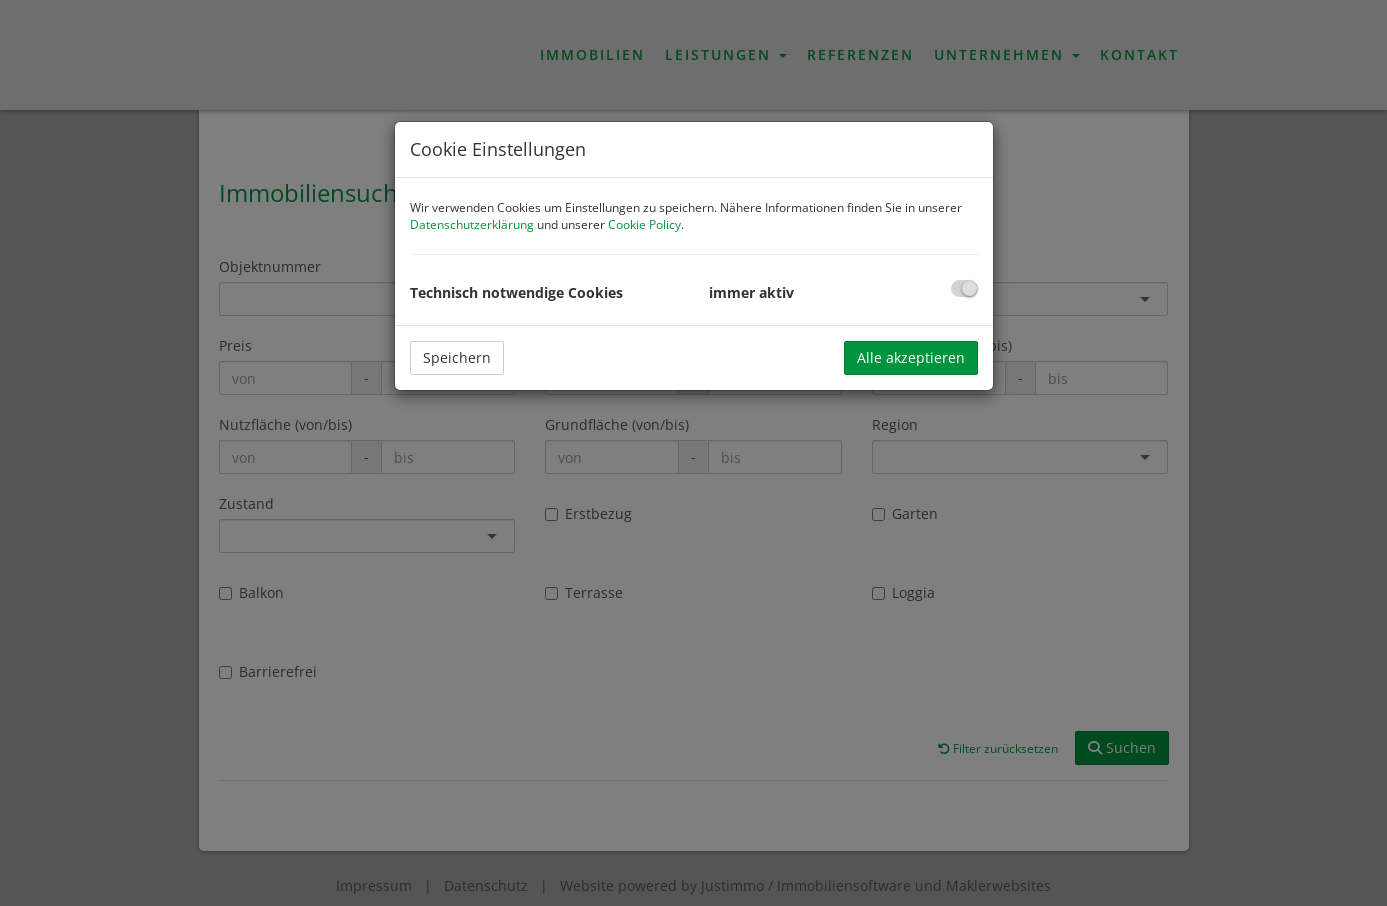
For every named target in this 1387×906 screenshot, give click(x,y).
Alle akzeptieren (911, 357)
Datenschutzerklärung (472, 224)
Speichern (457, 357)
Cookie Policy (644, 224)
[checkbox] (964, 288)
